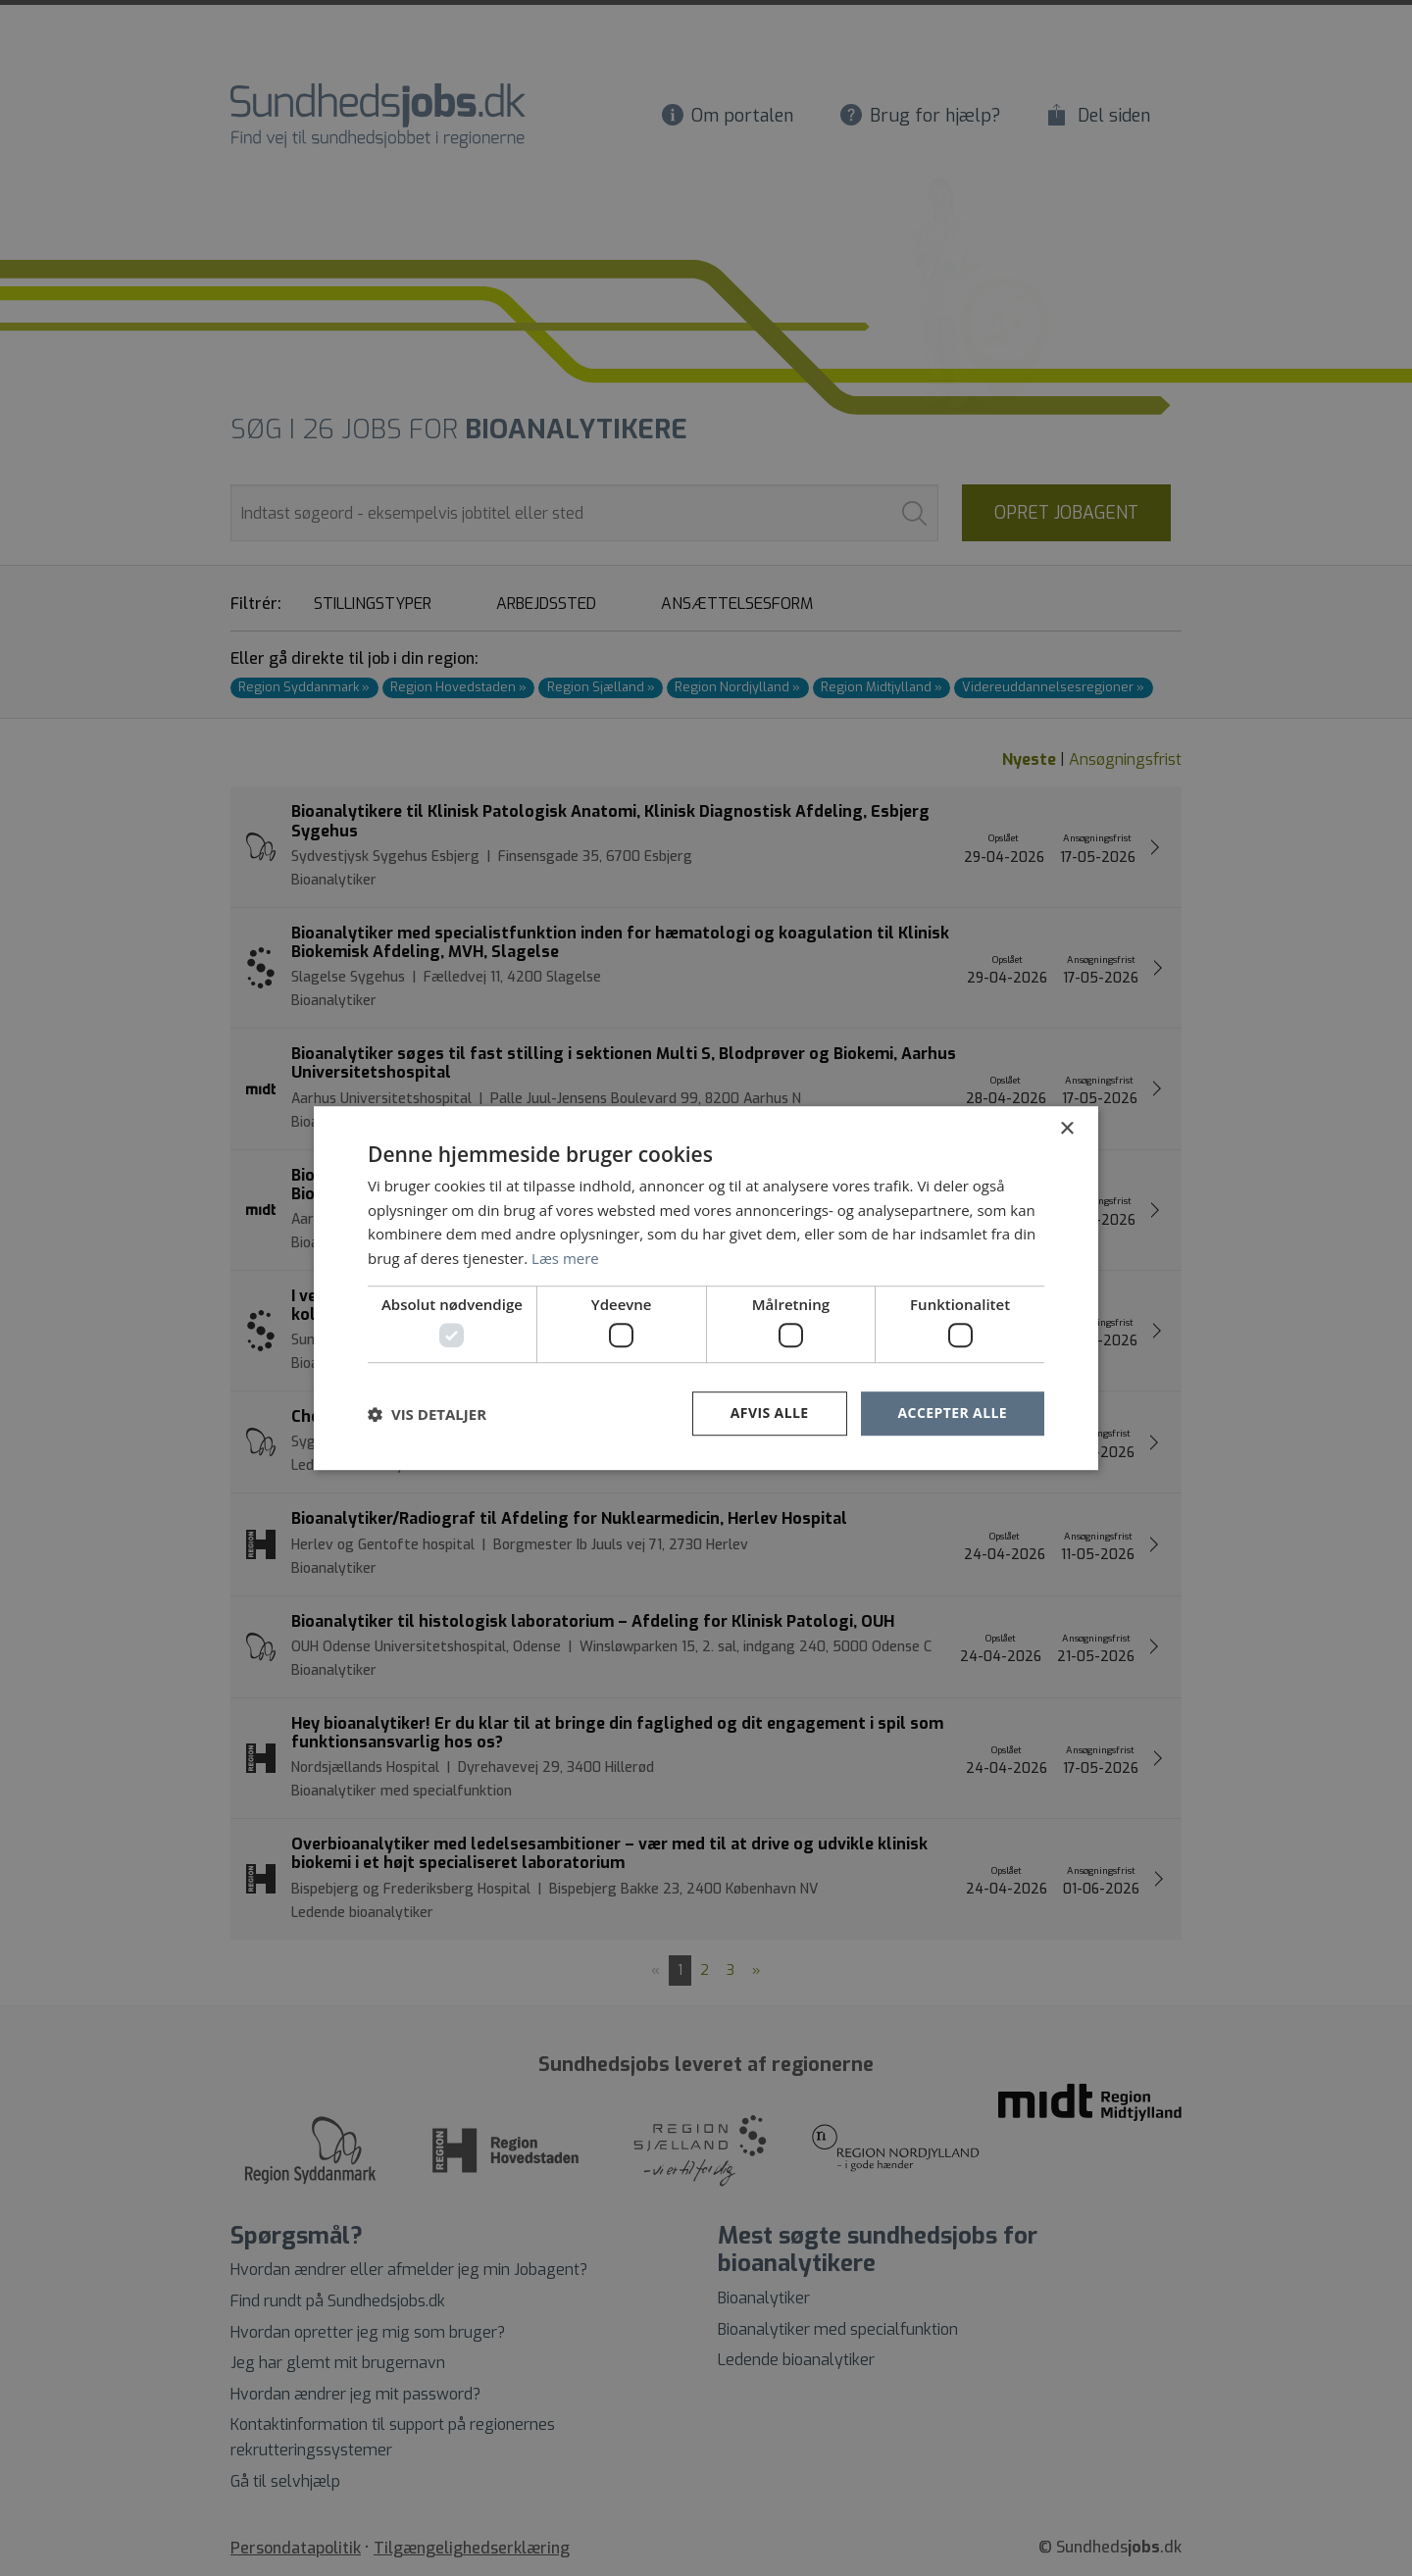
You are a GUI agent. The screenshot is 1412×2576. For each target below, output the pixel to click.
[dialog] (706, 1288)
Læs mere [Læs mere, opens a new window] (565, 1258)
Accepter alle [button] (952, 1413)
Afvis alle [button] (770, 1413)
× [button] (1066, 1129)
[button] (427, 1414)
